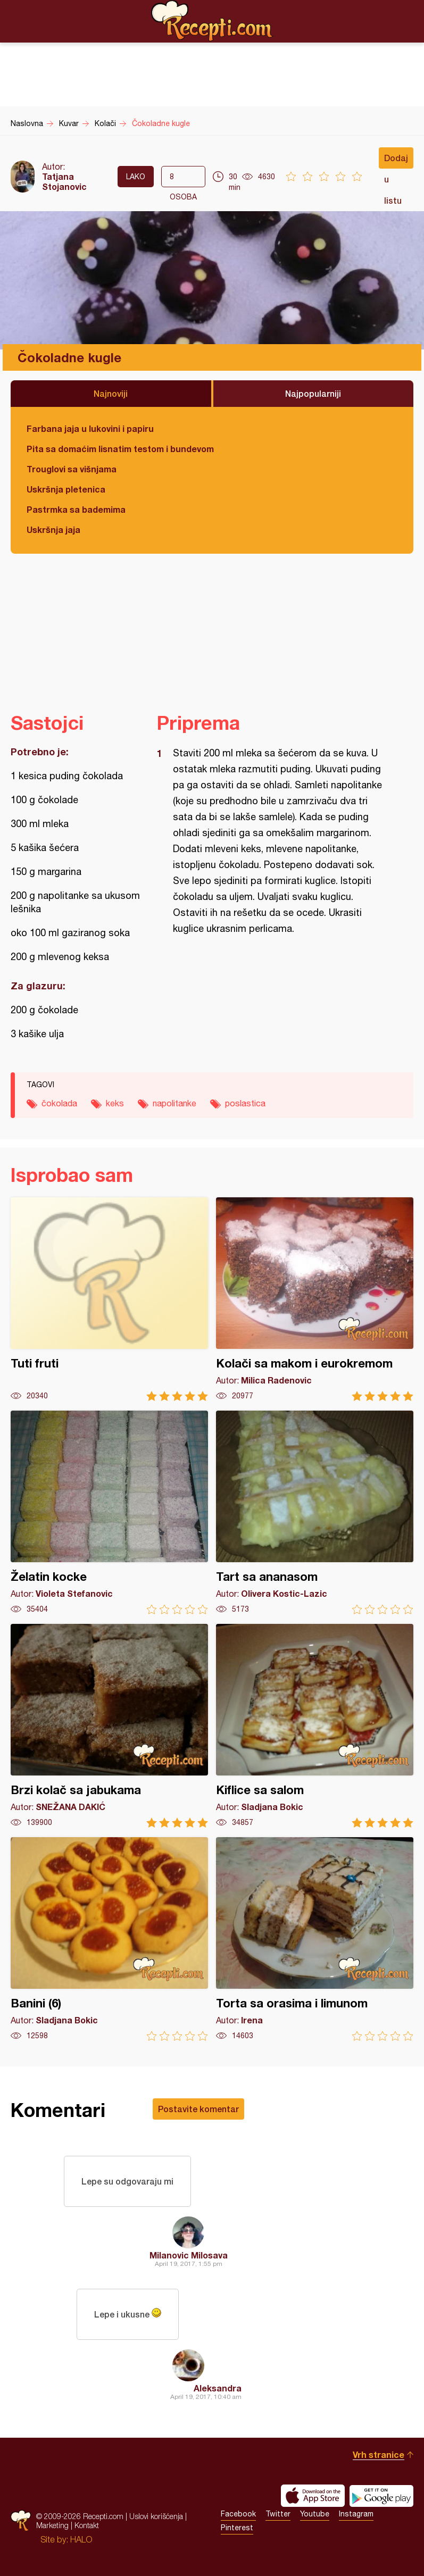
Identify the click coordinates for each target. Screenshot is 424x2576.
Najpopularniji (313, 393)
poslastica (245, 1103)
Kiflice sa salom (314, 1726)
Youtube (314, 2514)
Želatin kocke (109, 1512)
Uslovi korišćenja (156, 2516)
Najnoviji (111, 393)
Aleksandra (218, 2388)
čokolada (59, 1103)
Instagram (356, 2514)
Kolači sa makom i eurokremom (314, 1299)
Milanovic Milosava (188, 2255)
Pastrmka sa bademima (76, 509)
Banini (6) (109, 1939)
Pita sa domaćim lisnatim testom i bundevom (120, 449)
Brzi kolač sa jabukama (109, 1726)
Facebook (238, 2514)
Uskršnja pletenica (66, 489)
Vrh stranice (378, 2454)
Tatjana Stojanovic (64, 181)
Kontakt (86, 2525)
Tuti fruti (109, 1299)
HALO (81, 2539)
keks (115, 1103)
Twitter (277, 2514)
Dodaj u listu (396, 161)
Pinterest (237, 2527)
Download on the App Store (313, 2496)
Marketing (52, 2525)
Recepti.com (212, 20)
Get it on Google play (381, 2496)
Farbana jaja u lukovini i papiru (90, 428)
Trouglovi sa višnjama (72, 469)
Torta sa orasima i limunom (314, 1939)
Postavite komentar (198, 2109)
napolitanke (174, 1103)
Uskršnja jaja (53, 529)
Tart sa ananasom (314, 1512)
